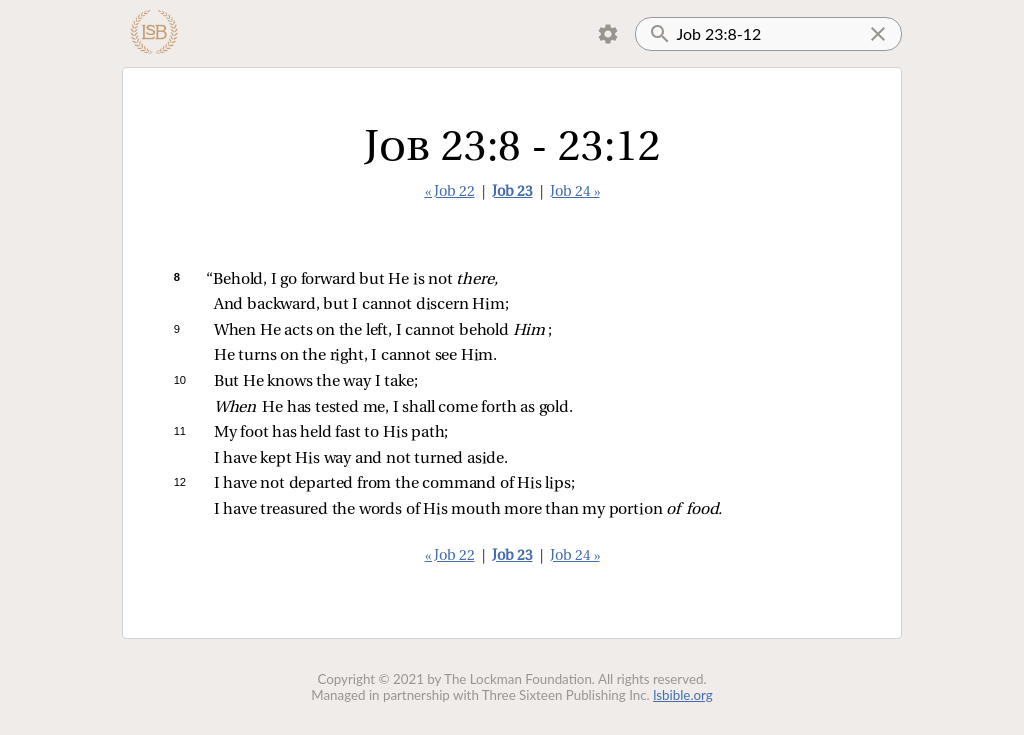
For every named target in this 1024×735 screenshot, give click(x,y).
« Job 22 (450, 192)
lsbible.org (683, 695)
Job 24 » (575, 192)
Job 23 (512, 192)
